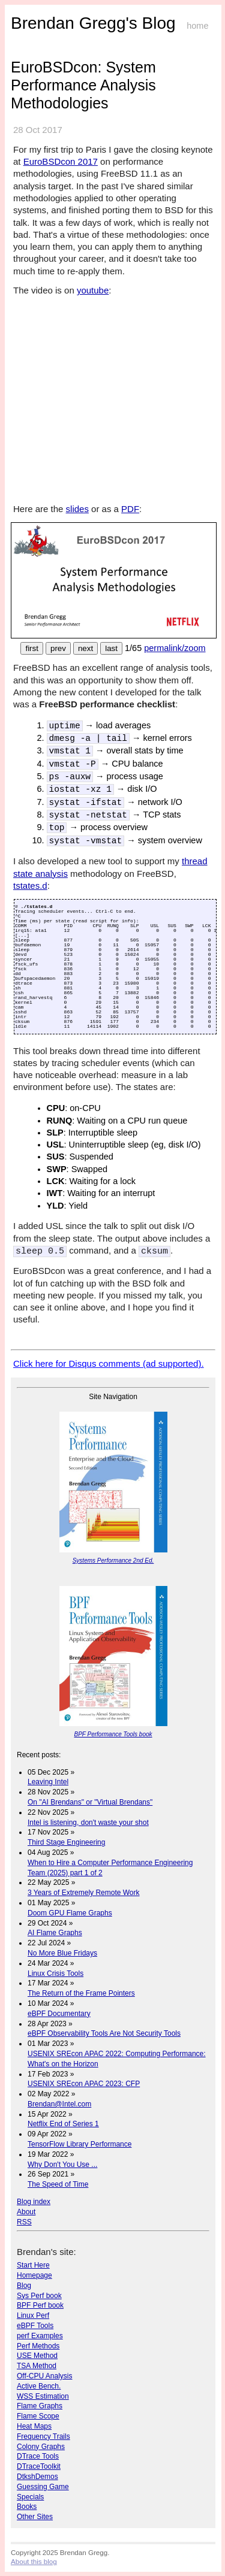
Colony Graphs (41, 2446)
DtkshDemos (37, 2476)
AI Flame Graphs (55, 1932)
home (197, 26)
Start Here (33, 2264)
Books (27, 2506)
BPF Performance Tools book (113, 1733)
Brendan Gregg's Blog (93, 23)
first (31, 648)
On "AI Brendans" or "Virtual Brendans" (90, 1801)
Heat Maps (34, 2425)
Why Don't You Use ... (62, 2164)
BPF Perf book (40, 2304)
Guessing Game (43, 2486)
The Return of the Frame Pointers (81, 1992)
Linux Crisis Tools (55, 1973)
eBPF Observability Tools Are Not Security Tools (104, 2033)
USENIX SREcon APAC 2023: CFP (84, 2083)
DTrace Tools (38, 2455)
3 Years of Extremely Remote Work (84, 1892)
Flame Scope (38, 2415)
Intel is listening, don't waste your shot (88, 1822)
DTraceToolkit (39, 2466)
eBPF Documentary (59, 2013)
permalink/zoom (174, 648)
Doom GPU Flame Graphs (70, 1912)
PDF (130, 509)
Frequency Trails (43, 2436)
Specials (30, 2496)
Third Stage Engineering (66, 1842)
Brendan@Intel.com (59, 2103)
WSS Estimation (43, 2396)
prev (58, 648)
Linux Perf (33, 2315)
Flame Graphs (39, 2405)
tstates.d (30, 885)
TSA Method (36, 2365)
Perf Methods (38, 2345)
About (26, 2211)
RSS (24, 2221)
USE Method (37, 2355)
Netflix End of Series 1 (63, 2123)
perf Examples (40, 2335)
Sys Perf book (39, 2295)
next (85, 648)
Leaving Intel (48, 1781)
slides (77, 509)
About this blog (34, 2561)
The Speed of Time (58, 2184)
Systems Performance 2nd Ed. (113, 1560)
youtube (93, 290)
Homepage (34, 2275)
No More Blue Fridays (62, 1952)
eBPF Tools (35, 2325)
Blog (24, 2285)
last (111, 648)
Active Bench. (39, 2385)
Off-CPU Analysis (44, 2375)
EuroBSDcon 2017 (60, 161)
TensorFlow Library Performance (79, 2143)
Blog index (33, 2201)
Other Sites (35, 2516)
